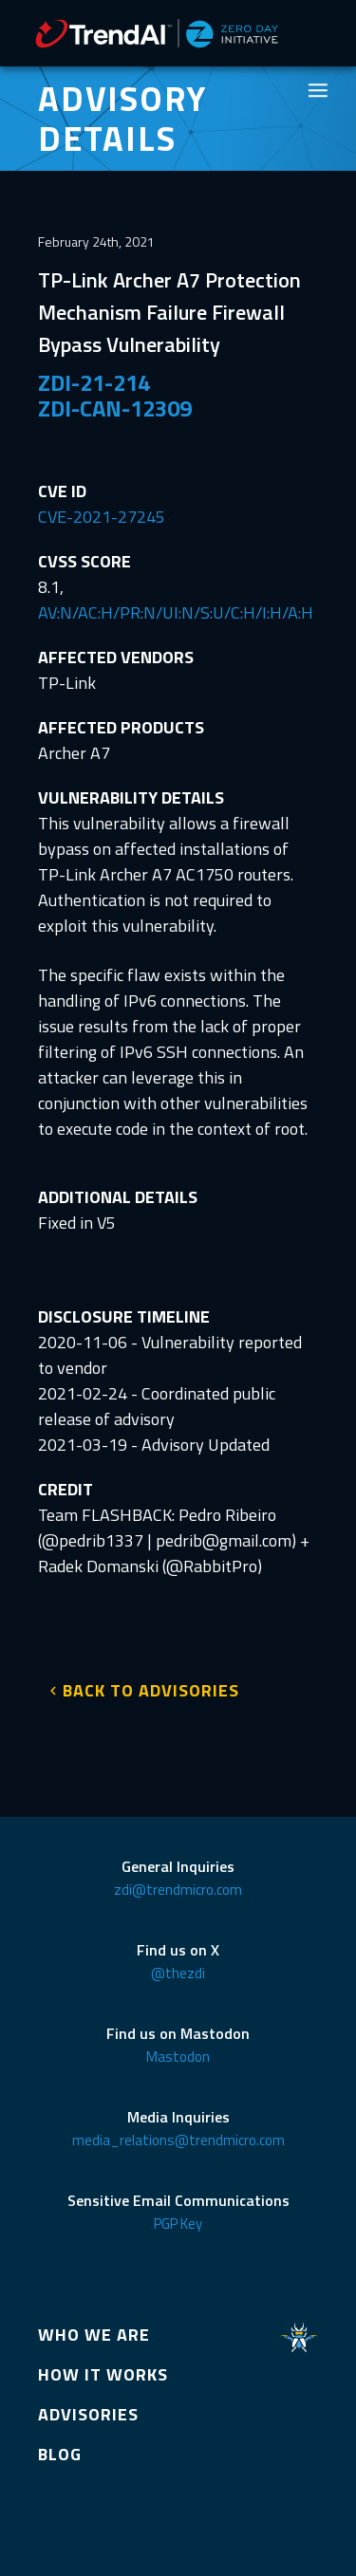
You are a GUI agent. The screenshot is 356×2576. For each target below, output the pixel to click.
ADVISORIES (88, 2414)
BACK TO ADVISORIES (151, 1690)
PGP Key (178, 2223)
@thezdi (178, 1973)
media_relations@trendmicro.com (178, 2140)
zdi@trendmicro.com (178, 1889)
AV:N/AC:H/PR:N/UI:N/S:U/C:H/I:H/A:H (175, 612)
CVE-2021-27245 (101, 516)
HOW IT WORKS (103, 2374)
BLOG (60, 2454)
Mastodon (178, 2056)
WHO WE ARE (94, 2334)
